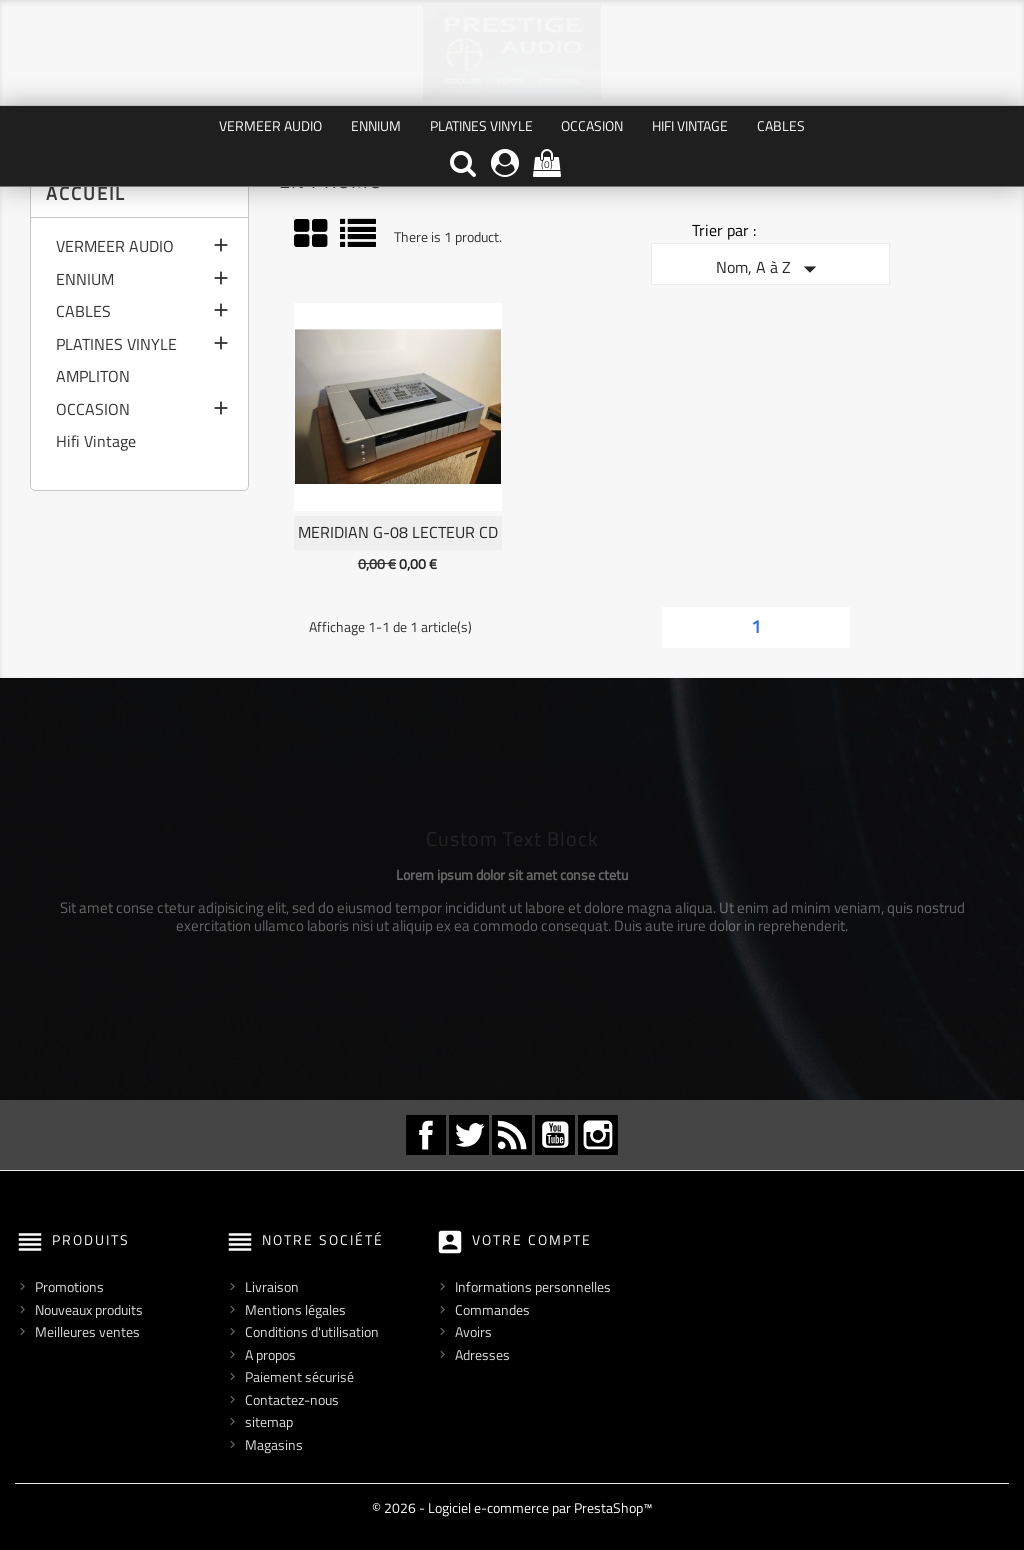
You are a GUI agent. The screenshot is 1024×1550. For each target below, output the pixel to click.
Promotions (69, 1286)
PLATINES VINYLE (481, 125)
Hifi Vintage (690, 125)
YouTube (555, 1135)
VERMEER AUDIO (270, 125)
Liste (359, 240)
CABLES (781, 125)
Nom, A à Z (770, 269)
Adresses (482, 1354)
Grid (312, 234)
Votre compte (532, 1239)
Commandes (492, 1309)
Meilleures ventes (87, 1331)
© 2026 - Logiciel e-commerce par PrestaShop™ (512, 1507)
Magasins (274, 1444)
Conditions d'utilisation (312, 1331)
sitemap (269, 1421)
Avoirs (473, 1331)
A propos (270, 1354)
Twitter (469, 1135)
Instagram (598, 1135)
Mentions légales (295, 1309)
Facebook (426, 1135)
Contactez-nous (292, 1399)
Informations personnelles (533, 1286)
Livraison (272, 1286)
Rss (512, 1135)
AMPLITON (93, 378)
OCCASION (592, 125)
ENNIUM (376, 125)
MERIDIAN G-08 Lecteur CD (398, 532)
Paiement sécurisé (299, 1376)
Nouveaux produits (89, 1309)
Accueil (86, 193)
